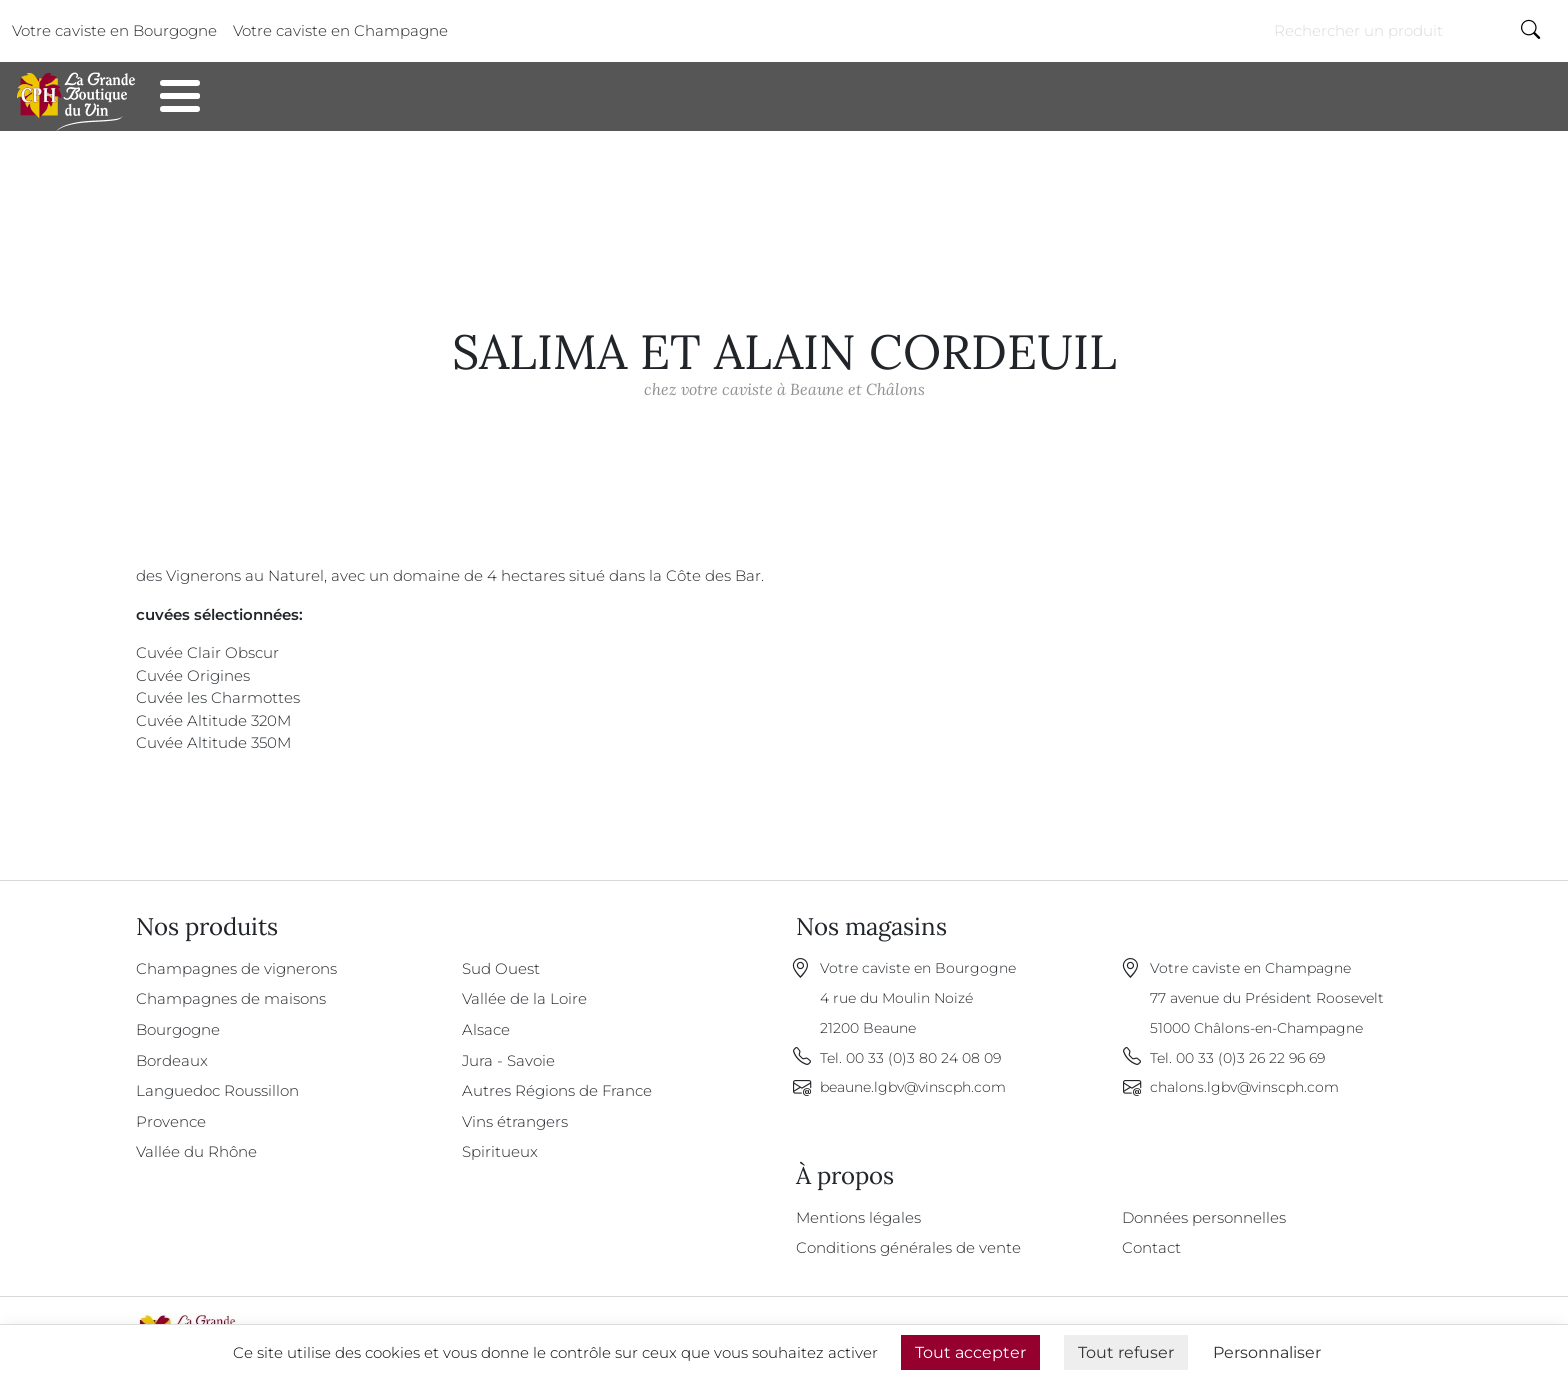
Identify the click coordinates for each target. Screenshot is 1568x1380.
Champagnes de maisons (231, 998)
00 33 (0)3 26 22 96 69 (1250, 1058)
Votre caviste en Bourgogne (114, 30)
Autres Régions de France (557, 1090)
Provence (171, 1121)
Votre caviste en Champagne (340, 30)
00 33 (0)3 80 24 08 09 (923, 1058)
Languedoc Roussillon (217, 1090)
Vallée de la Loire (524, 998)
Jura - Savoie (508, 1060)
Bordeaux (172, 1060)
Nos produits (227, 104)
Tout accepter (970, 1352)
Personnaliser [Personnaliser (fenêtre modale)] (1267, 1352)
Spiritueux (500, 1151)
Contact (354, 104)
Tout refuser (1126, 1352)
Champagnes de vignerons (236, 968)
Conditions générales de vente (908, 1247)
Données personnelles (1204, 1217)
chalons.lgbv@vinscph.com (1244, 1087)
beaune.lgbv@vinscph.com (913, 1087)
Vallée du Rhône (196, 1151)
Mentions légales (858, 1217)
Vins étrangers (515, 1121)
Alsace (486, 1029)
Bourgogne (178, 1029)
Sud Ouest (501, 968)
